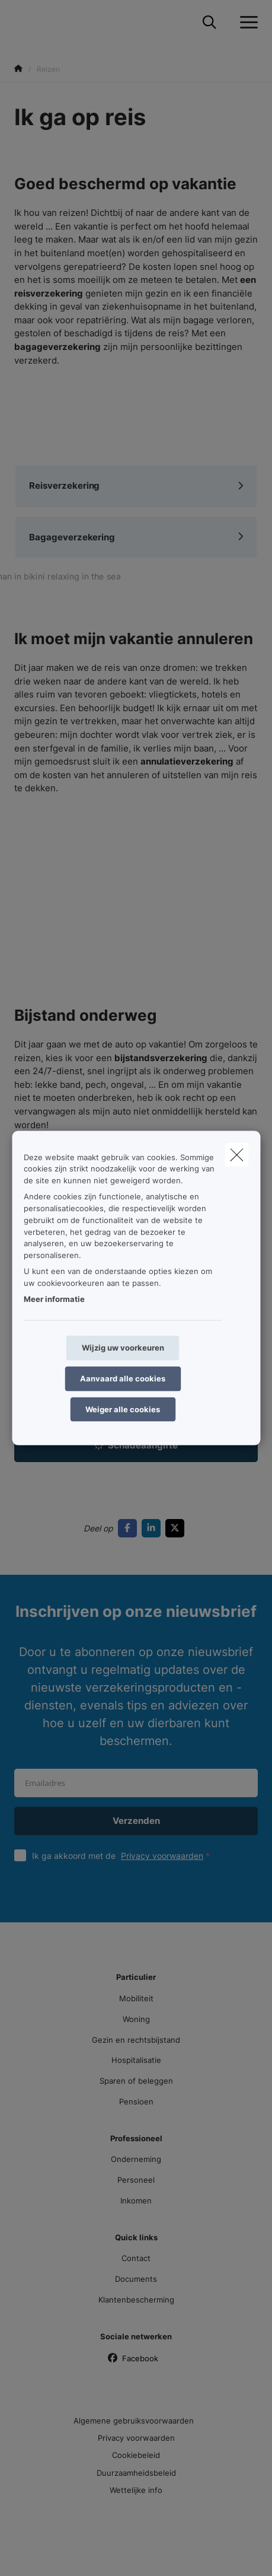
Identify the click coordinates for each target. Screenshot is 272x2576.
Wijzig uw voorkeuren (123, 1347)
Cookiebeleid (136, 2455)
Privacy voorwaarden (162, 1856)
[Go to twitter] (177, 1527)
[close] (236, 1154)
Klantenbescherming (136, 2299)
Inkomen (136, 2200)
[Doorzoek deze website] (209, 22)
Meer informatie (54, 1299)
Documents (136, 2279)
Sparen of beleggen (136, 2080)
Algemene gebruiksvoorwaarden (133, 2420)
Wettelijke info (136, 2490)
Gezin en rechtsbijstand (136, 2040)
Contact (136, 2258)
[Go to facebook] (130, 1527)
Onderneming (136, 2159)
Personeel (136, 2180)
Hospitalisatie (136, 2060)
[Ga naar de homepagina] (21, 22)
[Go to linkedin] (153, 1527)
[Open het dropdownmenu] (246, 22)
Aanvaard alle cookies (122, 1378)
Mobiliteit (136, 1998)
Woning (136, 2019)
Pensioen (136, 2101)
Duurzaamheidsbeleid (136, 2473)
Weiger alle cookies (122, 1408)
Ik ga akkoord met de (123, 1856)
